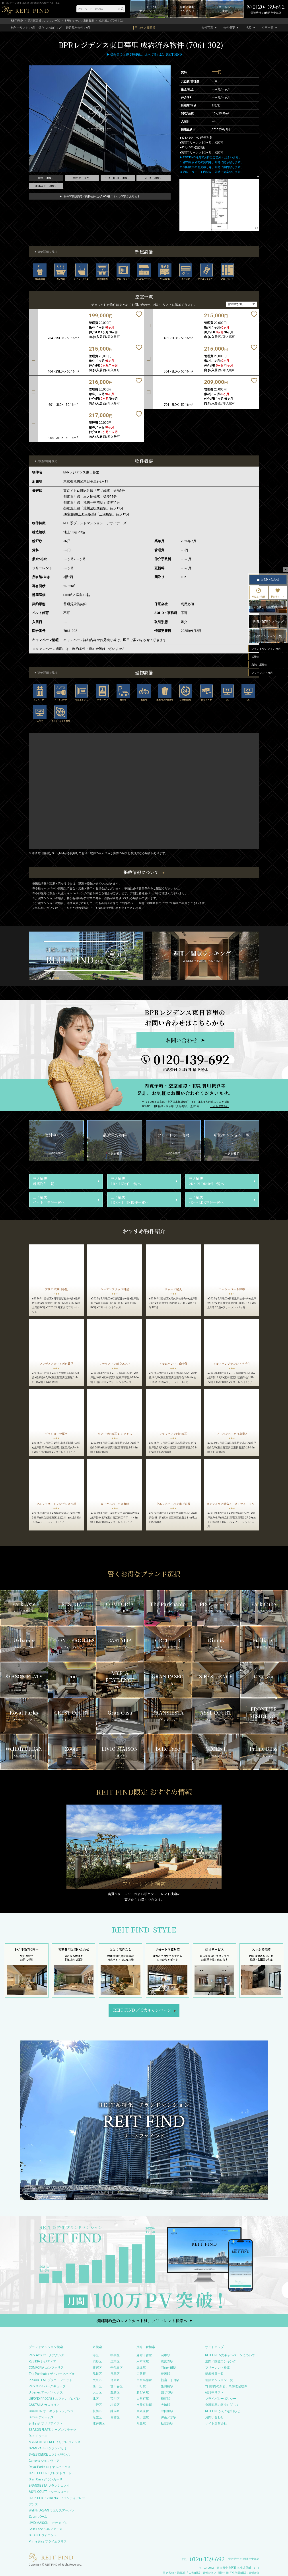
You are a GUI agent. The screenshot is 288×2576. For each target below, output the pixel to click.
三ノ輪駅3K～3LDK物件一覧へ (206, 1200)
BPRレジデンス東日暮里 (79, 20)
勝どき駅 (142, 2392)
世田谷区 (116, 2386)
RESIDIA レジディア (42, 2361)
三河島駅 (106, 514)
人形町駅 (142, 2398)
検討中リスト (214, 2392)
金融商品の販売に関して (222, 2405)
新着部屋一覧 (214, 2374)
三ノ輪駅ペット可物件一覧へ (49, 1200)
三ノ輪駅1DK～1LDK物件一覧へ (129, 1200)
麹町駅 (165, 2398)
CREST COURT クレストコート (50, 2473)
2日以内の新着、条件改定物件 (226, 2386)
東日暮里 (90, 481)
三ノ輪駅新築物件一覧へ (45, 1181)
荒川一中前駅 (93, 502)
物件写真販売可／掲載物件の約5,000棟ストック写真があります (102, 196)
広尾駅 (141, 2374)
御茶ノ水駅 (168, 2417)
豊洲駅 (165, 2374)
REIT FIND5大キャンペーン (142, 2010)
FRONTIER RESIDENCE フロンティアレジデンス (57, 2501)
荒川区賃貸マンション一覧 (44, 20)
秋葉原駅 (167, 2423)
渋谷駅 (165, 2355)
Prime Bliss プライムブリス (48, 2541)
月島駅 (141, 2423)
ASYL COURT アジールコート (49, 2492)
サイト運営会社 (219, 1106)
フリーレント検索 (217, 2367)
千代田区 (116, 2367)
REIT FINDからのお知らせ (222, 2411)
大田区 (97, 2392)
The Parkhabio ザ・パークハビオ (52, 2374)
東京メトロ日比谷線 (78, 491)
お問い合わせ (181, 1040)
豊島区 (115, 2392)
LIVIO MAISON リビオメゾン (48, 2523)
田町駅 (141, 2386)
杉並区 (115, 2405)
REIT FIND (17, 20)
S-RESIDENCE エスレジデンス (49, 2454)
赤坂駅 (141, 2367)
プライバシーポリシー (220, 2398)
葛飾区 (115, 2417)
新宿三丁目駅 (170, 2380)
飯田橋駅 (167, 2386)
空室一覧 (267, 27)
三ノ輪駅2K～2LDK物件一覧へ (206, 1181)
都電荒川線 (71, 496)
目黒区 (115, 2374)
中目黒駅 (167, 2411)
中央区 (115, 2355)
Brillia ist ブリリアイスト (46, 2423)
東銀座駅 (142, 2411)
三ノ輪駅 (103, 491)
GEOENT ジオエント (43, 2535)
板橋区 (97, 2411)
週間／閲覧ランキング (220, 2361)
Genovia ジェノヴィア (44, 2460)
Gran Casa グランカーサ (45, 2479)
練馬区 (115, 2411)
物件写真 (207, 27)
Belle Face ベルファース (45, 2529)
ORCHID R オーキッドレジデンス (51, 2411)
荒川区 (78, 481)
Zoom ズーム (38, 2516)
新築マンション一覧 (219, 2380)
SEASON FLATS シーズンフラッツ (52, 2429)
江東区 (115, 2361)
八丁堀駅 (142, 2417)
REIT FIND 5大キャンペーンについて (230, 2355)
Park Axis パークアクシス (46, 2355)
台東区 (115, 2380)
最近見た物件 (258, 593)
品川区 (97, 2374)
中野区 (97, 2405)
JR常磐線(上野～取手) (79, 514)
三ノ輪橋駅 (91, 496)
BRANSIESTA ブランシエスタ (49, 2485)
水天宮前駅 (144, 2405)
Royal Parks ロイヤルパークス (50, 2467)
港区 (96, 2355)
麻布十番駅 (144, 2355)
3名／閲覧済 (147, 27)
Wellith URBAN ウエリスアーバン (51, 2510)
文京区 (97, 2380)
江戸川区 (99, 2423)
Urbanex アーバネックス (46, 2392)
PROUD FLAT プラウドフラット (50, 2380)
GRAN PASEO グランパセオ (48, 2448)
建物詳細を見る (47, 251)
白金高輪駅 (144, 2380)
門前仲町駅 (168, 2367)
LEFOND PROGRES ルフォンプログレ (54, 2398)
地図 (248, 27)
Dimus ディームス (41, 2417)
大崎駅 (165, 2405)
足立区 (97, 2417)
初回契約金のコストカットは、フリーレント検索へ (141, 2320)
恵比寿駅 (167, 2361)
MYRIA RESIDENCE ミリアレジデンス (54, 2442)
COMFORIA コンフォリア (46, 2367)
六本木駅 (142, 2361)
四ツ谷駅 (167, 2392)
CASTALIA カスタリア (44, 2405)
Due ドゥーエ (38, 2436)
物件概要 (229, 27)
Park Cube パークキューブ (47, 2386)
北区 (96, 2398)
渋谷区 (97, 2361)
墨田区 (97, 2386)
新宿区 (97, 2367)
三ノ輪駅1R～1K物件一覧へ (126, 1181)
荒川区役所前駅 (95, 508)
